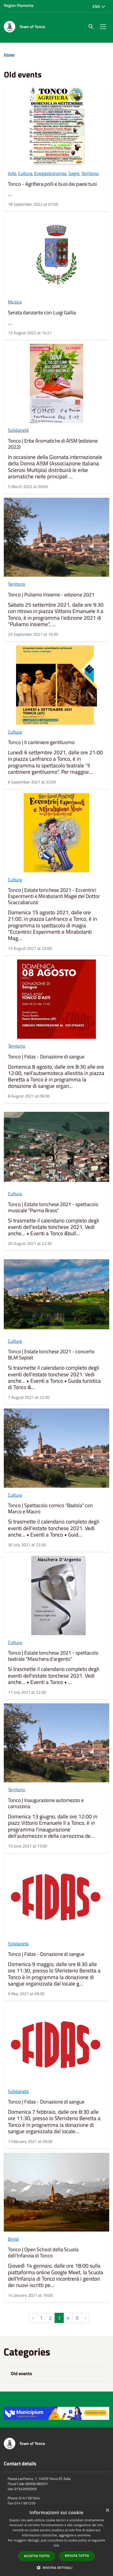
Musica (15, 301)
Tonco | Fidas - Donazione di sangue (46, 1057)
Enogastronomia (50, 173)
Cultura (25, 173)
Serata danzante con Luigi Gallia (42, 312)
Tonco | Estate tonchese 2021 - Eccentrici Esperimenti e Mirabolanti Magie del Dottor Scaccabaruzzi (54, 896)
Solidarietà (18, 430)
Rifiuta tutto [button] (77, 2556)
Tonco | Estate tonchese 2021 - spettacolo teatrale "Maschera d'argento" (53, 1656)
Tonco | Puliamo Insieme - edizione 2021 (51, 595)
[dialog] (56, 2540)
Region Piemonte (18, 5)
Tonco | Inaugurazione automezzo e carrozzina (46, 1803)
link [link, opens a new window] (56, 2545)
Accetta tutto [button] (36, 2556)
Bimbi (13, 2239)
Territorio (90, 173)
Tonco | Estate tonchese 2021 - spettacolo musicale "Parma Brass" (53, 1207)
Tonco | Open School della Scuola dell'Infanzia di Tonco (43, 2252)
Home (9, 55)
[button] (57, 2567)
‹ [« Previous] (33, 2317)
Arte (12, 173)
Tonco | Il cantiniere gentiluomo (41, 742)
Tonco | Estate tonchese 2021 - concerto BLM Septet (51, 1354)
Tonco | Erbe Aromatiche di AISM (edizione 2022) (53, 444)
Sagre (73, 173)
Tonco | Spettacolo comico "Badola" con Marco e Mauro (50, 1508)
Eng (99, 6)
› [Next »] (85, 2317)
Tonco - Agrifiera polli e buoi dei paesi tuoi (52, 184)
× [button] (107, 2510)
